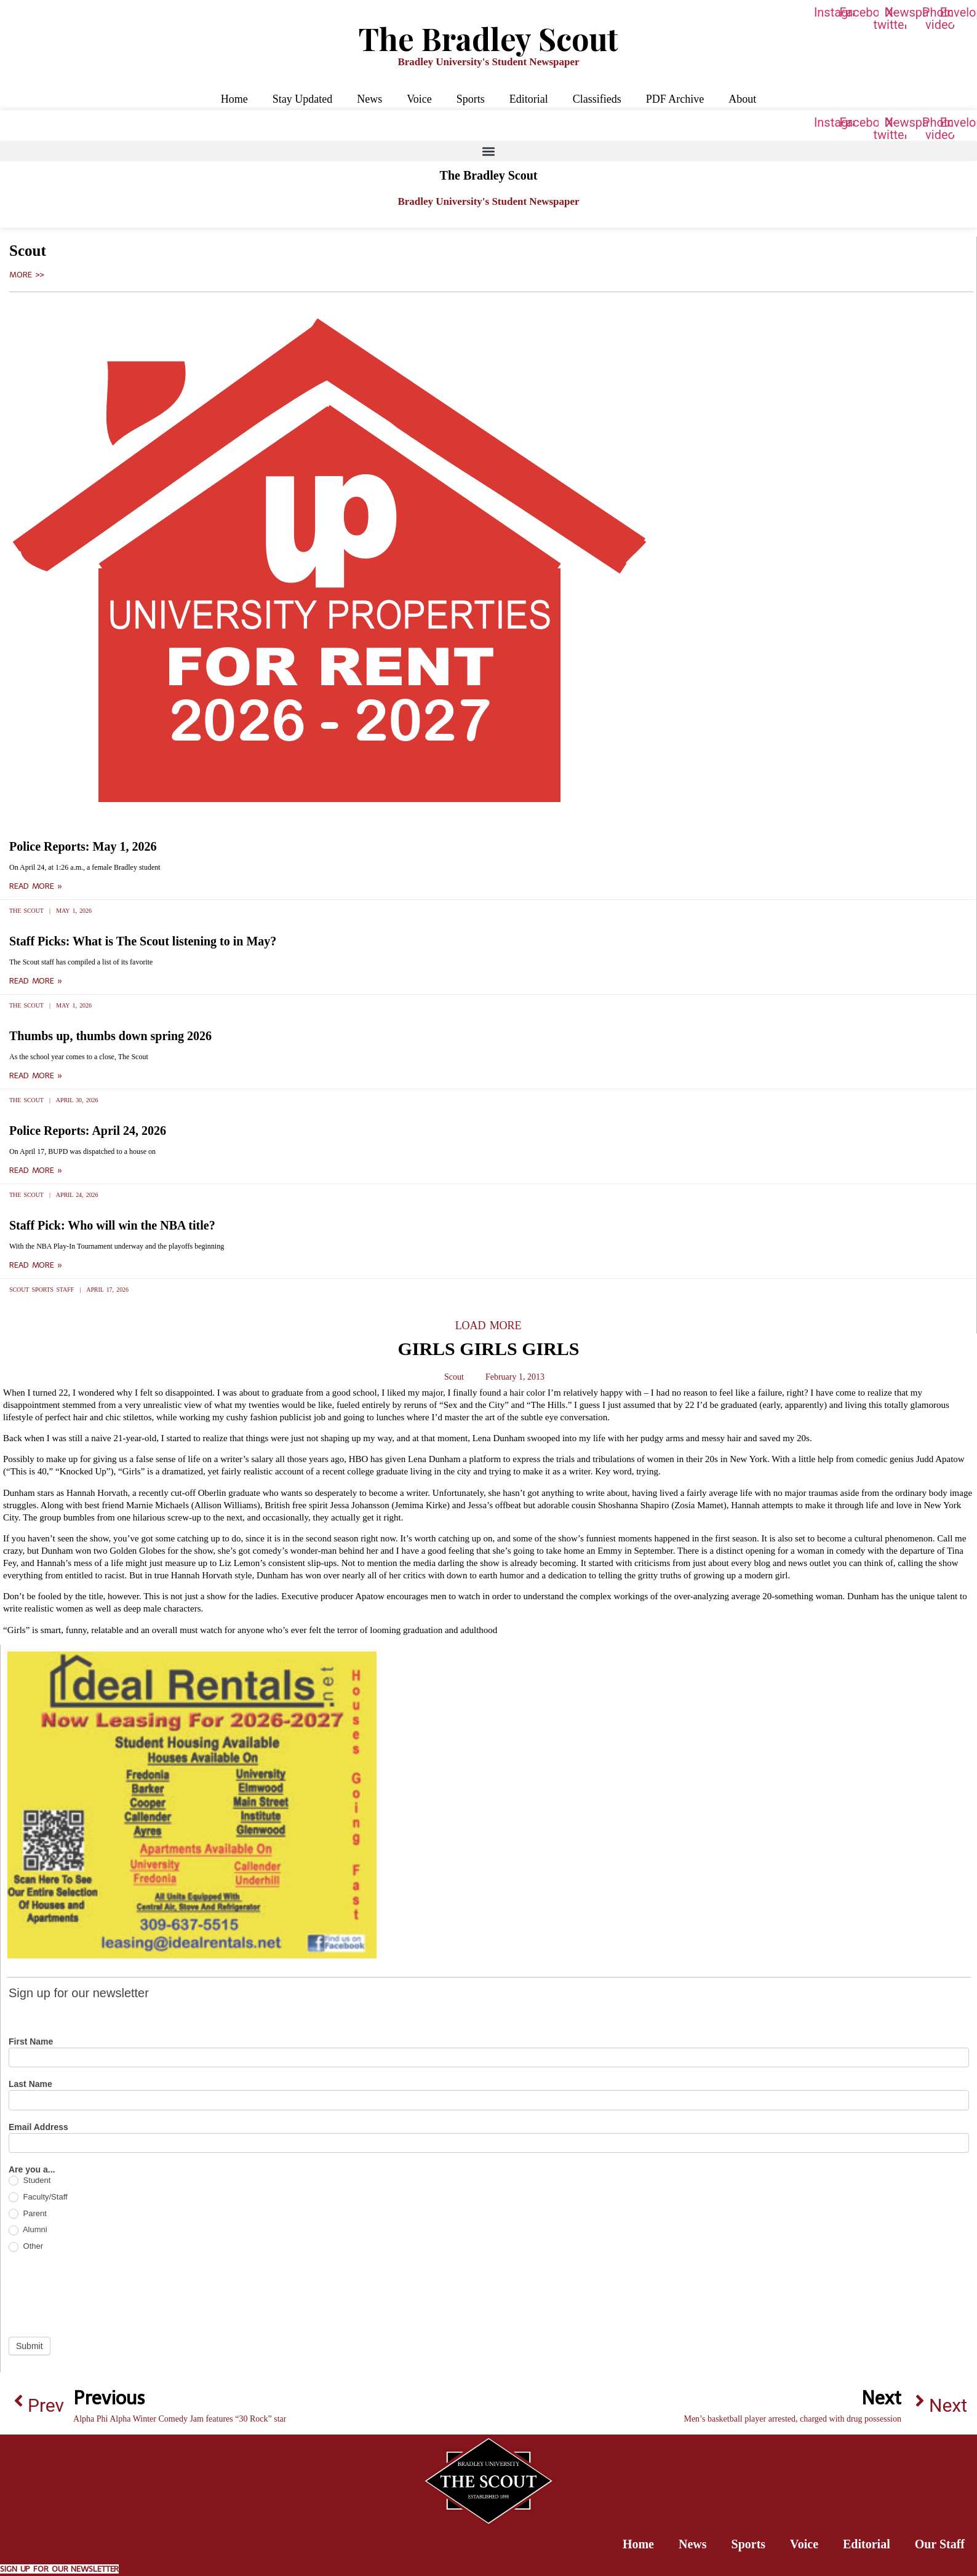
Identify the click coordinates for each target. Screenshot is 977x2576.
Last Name (30, 2084)
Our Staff (940, 2544)
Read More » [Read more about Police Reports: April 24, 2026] (35, 1170)
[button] (488, 151)
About (742, 99)
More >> (26, 274)
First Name (31, 2041)
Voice (419, 99)
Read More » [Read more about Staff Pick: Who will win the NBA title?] (35, 1265)
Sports (471, 99)
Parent (28, 2214)
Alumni (28, 2230)
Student (29, 2181)
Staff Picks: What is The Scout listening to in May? (142, 941)
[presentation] (102, 2294)
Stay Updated (302, 99)
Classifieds (597, 99)
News (369, 99)
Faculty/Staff (38, 2197)
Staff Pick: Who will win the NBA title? (112, 1225)
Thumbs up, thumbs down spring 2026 (110, 1036)
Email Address (38, 2127)
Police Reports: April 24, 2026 (87, 1130)
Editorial (528, 99)
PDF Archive (675, 99)
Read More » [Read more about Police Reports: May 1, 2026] (35, 886)
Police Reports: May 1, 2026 (82, 846)
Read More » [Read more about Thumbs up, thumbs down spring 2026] (35, 1076)
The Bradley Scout (488, 38)
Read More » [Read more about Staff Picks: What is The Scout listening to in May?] (35, 981)
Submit (29, 2346)
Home (234, 99)
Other (26, 2246)
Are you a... (32, 2169)
